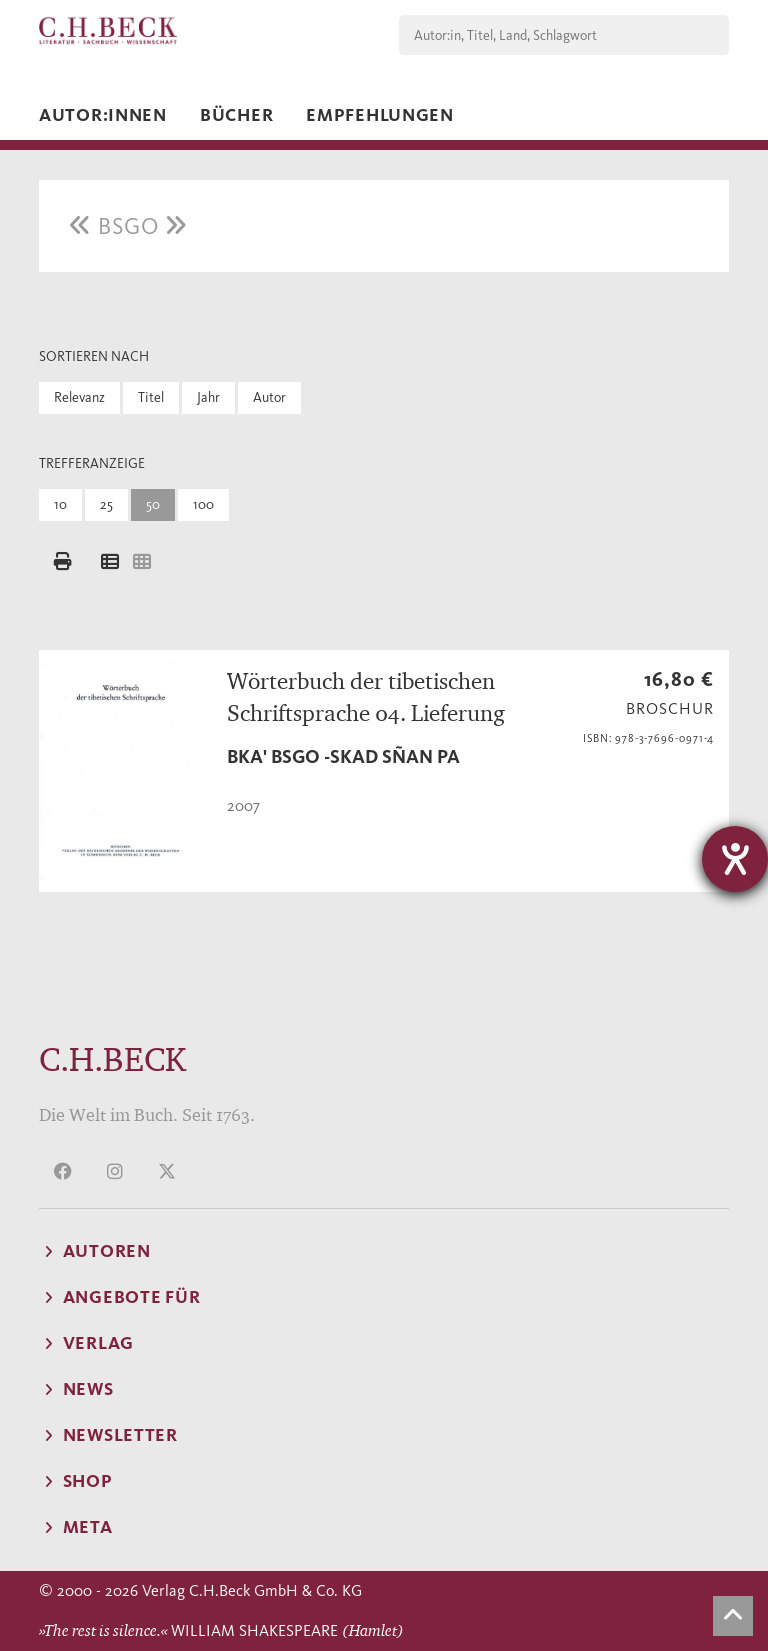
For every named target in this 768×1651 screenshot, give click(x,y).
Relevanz (79, 397)
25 (106, 504)
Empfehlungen (380, 115)
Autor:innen (103, 115)
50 (153, 504)
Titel (151, 397)
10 (60, 504)
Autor (269, 397)
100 (203, 504)
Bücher (236, 115)
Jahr (208, 397)
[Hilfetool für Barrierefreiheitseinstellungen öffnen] (735, 859)
